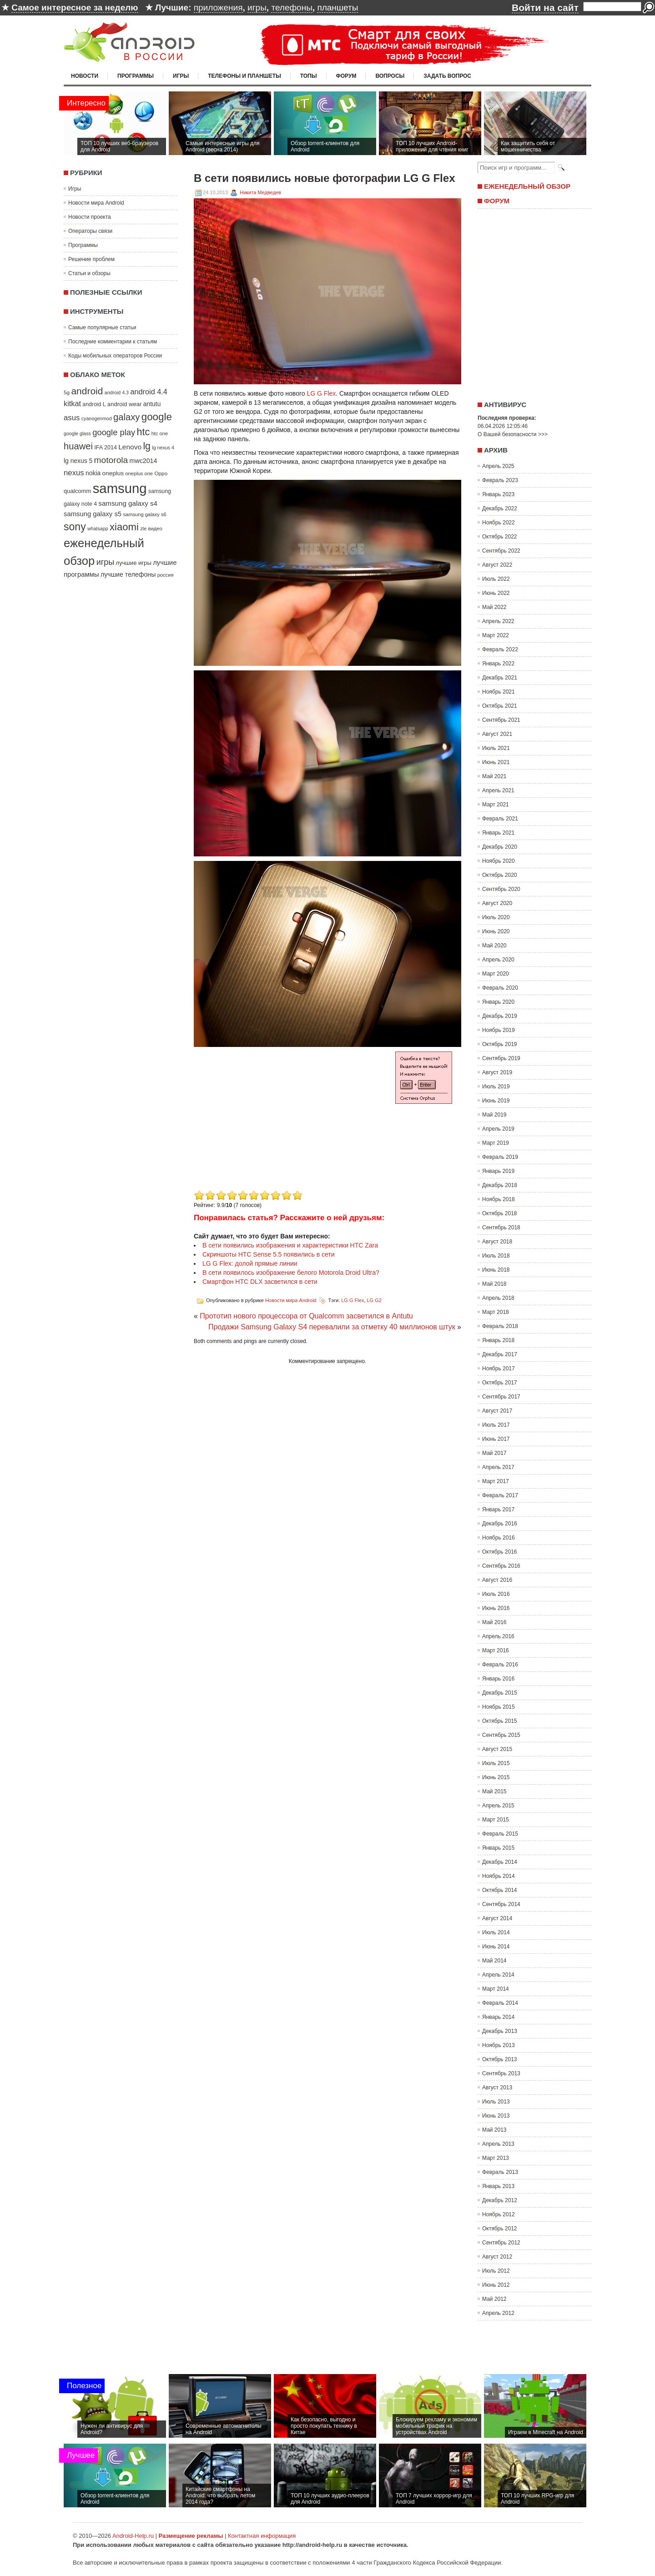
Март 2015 (495, 1819)
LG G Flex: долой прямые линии (249, 1263)
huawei (78, 446)
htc (143, 432)
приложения (218, 7)
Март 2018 (495, 1312)
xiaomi (124, 527)
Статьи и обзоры (89, 273)
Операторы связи (90, 231)
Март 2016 (495, 1650)
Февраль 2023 (500, 480)
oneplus (113, 473)
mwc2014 (143, 460)
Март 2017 (495, 1481)
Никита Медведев (260, 192)
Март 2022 (495, 635)
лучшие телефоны (128, 574)
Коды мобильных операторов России (115, 355)
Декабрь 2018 (499, 1185)
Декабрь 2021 (499, 677)
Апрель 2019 (498, 1129)
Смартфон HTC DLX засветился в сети (259, 1281)
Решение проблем (91, 259)
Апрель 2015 (498, 1805)
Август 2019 (497, 1072)
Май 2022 (494, 607)
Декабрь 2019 (499, 1016)
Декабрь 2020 (499, 847)
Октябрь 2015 (499, 1721)
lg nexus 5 (78, 460)
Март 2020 (495, 974)
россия (165, 575)
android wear (124, 404)
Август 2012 (497, 2257)
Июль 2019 (496, 1086)
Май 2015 (494, 1791)
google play (113, 432)
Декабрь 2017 (499, 1354)
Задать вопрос (447, 76)
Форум (346, 76)
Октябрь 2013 (499, 2059)
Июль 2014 (496, 1932)
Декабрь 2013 (499, 2031)
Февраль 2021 (500, 818)
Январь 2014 (498, 2017)
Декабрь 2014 (499, 1862)
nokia (93, 473)
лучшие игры (133, 562)
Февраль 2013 (500, 2172)
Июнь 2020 (496, 931)
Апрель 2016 (498, 1636)
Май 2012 (494, 2299)
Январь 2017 (498, 1509)
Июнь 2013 (496, 2116)
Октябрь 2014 (499, 1890)
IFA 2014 (105, 447)
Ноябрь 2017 (498, 1368)
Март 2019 (495, 1143)
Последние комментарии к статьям (112, 341)
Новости (84, 76)
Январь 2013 (498, 2186)
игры (257, 7)
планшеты (337, 7)
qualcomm (77, 491)
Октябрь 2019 (499, 1044)
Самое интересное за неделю (74, 7)
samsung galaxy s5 (92, 514)
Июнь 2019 (496, 1100)
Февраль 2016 (500, 1664)
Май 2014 (494, 1960)
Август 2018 (497, 1241)
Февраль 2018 (500, 1326)
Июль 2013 (496, 2101)
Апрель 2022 (498, 621)
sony (75, 527)
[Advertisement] (270, 1124)
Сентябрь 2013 (501, 2073)
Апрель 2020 (498, 959)
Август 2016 (497, 1580)
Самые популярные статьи (102, 327)
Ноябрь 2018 (498, 1199)
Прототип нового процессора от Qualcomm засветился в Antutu (306, 1316)
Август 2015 (497, 1749)
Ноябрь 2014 (498, 1876)
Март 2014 (495, 1989)
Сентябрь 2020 (501, 889)
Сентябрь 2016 (501, 1566)
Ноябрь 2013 (498, 2045)
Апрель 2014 (498, 1975)
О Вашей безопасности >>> (513, 434)
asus (72, 417)
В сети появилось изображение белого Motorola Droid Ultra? (290, 1272)
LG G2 (374, 1300)
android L (94, 404)
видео (155, 528)
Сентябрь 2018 (501, 1227)
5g (67, 392)
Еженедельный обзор (527, 186)
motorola (111, 460)
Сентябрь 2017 (501, 1397)
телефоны (291, 7)
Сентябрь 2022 (501, 551)
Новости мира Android (96, 203)
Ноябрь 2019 (498, 1030)
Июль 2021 (496, 748)
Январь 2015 (498, 1848)
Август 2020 (497, 903)
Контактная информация (262, 2535)
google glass (77, 433)
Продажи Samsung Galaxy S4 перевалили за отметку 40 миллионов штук (331, 1327)
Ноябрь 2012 (498, 2214)
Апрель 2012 (498, 2313)
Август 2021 (497, 734)
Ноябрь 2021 (498, 692)
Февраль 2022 (500, 649)
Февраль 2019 (500, 1157)
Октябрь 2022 (499, 536)
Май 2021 (494, 776)
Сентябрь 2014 (501, 1904)
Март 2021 (495, 804)
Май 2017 (494, 1453)
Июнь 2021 (496, 762)
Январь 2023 (498, 494)
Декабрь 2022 (499, 508)
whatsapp (97, 528)
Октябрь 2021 (499, 706)
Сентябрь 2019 (501, 1058)
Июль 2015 (496, 1763)
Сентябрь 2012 (501, 2242)
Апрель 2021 (498, 790)
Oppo (160, 473)
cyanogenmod (96, 418)
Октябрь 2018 (499, 1213)
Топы (308, 76)
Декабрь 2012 (499, 2200)
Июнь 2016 (496, 1608)
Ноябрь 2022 (498, 522)
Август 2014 (497, 1918)
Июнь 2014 (496, 1946)
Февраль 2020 (500, 988)
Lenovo (129, 447)
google (156, 417)
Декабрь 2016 (499, 1523)
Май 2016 (494, 1622)
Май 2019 (494, 1115)
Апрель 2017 (498, 1467)
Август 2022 (497, 565)
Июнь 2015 (496, 1777)
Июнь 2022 (496, 593)
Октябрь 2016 (499, 1552)
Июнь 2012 (496, 2285)
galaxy (126, 417)
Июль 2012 (496, 2271)
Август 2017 (497, 1411)
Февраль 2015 (500, 1834)
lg (147, 446)
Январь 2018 (498, 1340)
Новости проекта (89, 217)
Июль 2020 (496, 917)
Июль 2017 (496, 1425)
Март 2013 (495, 2158)
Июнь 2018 (496, 1270)
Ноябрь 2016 (498, 1538)
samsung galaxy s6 (144, 514)
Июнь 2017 (496, 1439)
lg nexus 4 (163, 447)
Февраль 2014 (500, 2003)
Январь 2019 (498, 1171)
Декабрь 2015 (499, 1693)
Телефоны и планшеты (244, 76)
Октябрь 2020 (499, 875)
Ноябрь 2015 (498, 1707)
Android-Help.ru (133, 2535)
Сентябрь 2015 (501, 1735)
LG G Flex (320, 393)
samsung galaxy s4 (127, 503)
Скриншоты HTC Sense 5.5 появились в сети (268, 1254)
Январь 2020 (498, 1002)
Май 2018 (494, 1284)
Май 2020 (494, 945)
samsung (120, 488)
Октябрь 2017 (499, 1382)
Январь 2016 (498, 1678)
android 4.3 (117, 392)
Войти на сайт (545, 7)
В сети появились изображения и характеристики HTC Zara (290, 1245)
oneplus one (139, 473)
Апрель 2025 (498, 466)
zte (143, 528)
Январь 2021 (498, 833)
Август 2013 (497, 2087)
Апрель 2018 (498, 1298)
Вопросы (389, 76)
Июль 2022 (496, 579)
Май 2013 (494, 2130)
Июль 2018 (496, 1256)
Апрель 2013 (498, 2144)
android (87, 391)
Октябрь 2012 (499, 2228)
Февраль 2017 (500, 1495)
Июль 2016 (496, 1594)
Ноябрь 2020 (498, 861)
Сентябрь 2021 (501, 720)
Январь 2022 (498, 663)
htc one (159, 433)
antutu (152, 404)
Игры (181, 76)
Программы (135, 76)
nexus (74, 472)
